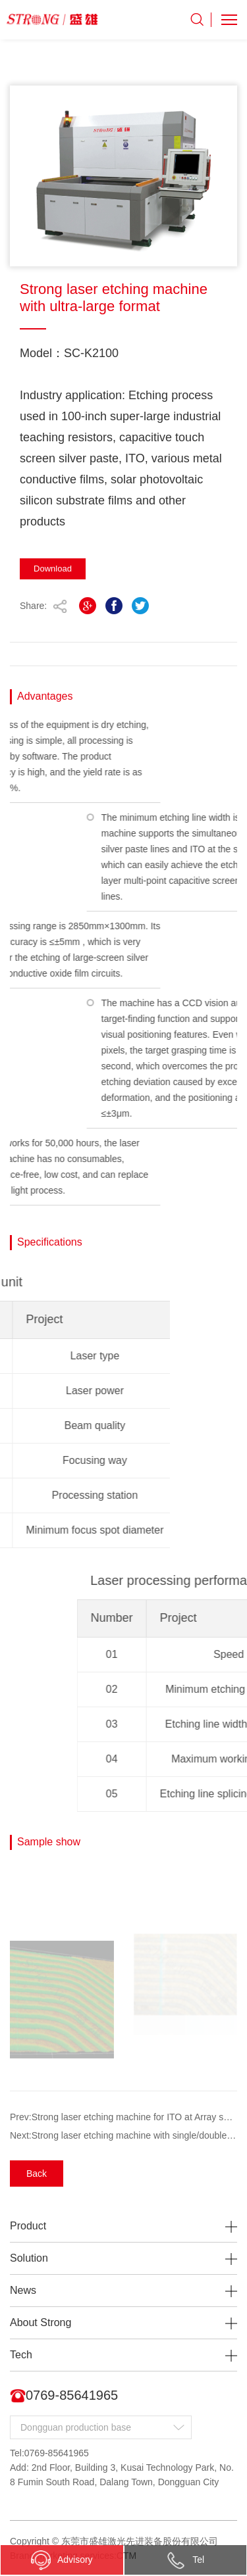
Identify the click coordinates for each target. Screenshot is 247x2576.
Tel (185, 2560)
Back (36, 2173)
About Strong (40, 2322)
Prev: (123, 2117)
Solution (29, 2258)
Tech (21, 2354)
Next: (123, 2135)
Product (28, 2225)
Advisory (62, 2560)
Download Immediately (53, 571)
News (23, 2290)
